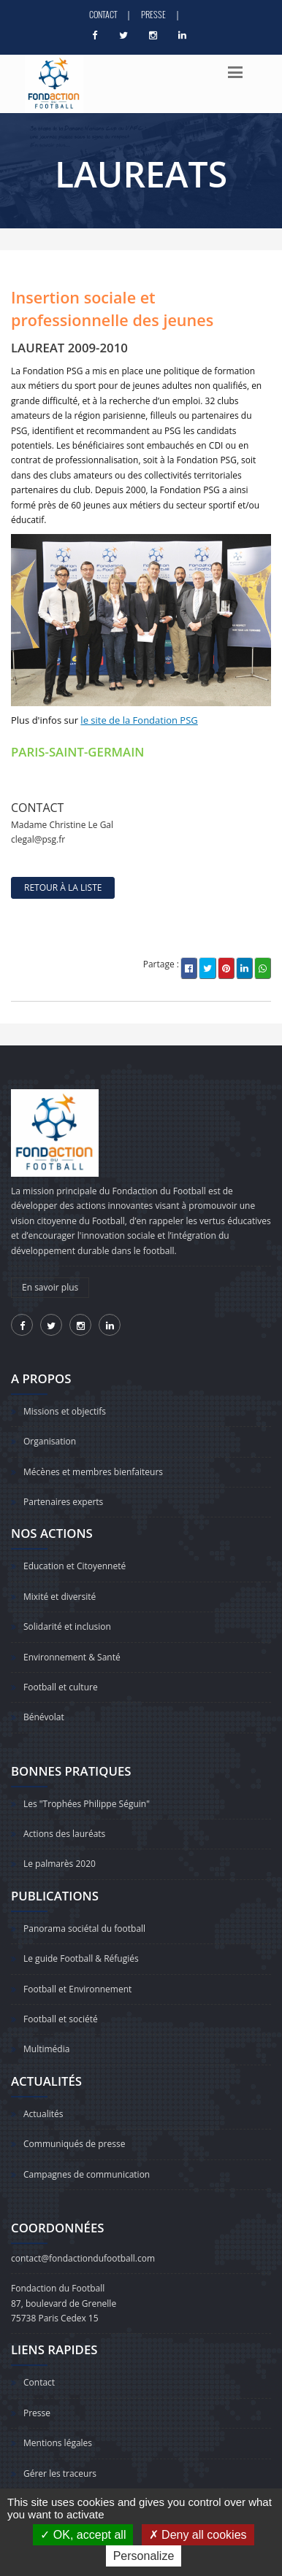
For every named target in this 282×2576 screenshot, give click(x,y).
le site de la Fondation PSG (138, 720)
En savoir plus (50, 1287)
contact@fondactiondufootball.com (83, 2258)
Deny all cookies (198, 2535)
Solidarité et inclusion (67, 1626)
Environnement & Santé (72, 1657)
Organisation (49, 1441)
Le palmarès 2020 (59, 1863)
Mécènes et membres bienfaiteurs (93, 1472)
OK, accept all (83, 2535)
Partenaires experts (63, 1502)
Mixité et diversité (59, 1596)
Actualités (43, 2114)
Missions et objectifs (64, 1411)
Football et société (60, 2019)
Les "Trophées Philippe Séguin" (86, 1804)
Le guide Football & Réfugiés (81, 1958)
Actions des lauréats (64, 1833)
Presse (153, 14)
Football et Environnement (77, 1989)
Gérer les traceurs (59, 2473)
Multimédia (46, 2049)
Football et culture (60, 1687)
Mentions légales (57, 2443)
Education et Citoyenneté (74, 1566)
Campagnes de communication (86, 2174)
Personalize (144, 2556)
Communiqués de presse (74, 2144)
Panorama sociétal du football (84, 1928)
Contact (103, 14)
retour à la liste (63, 887)
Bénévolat (43, 1717)
